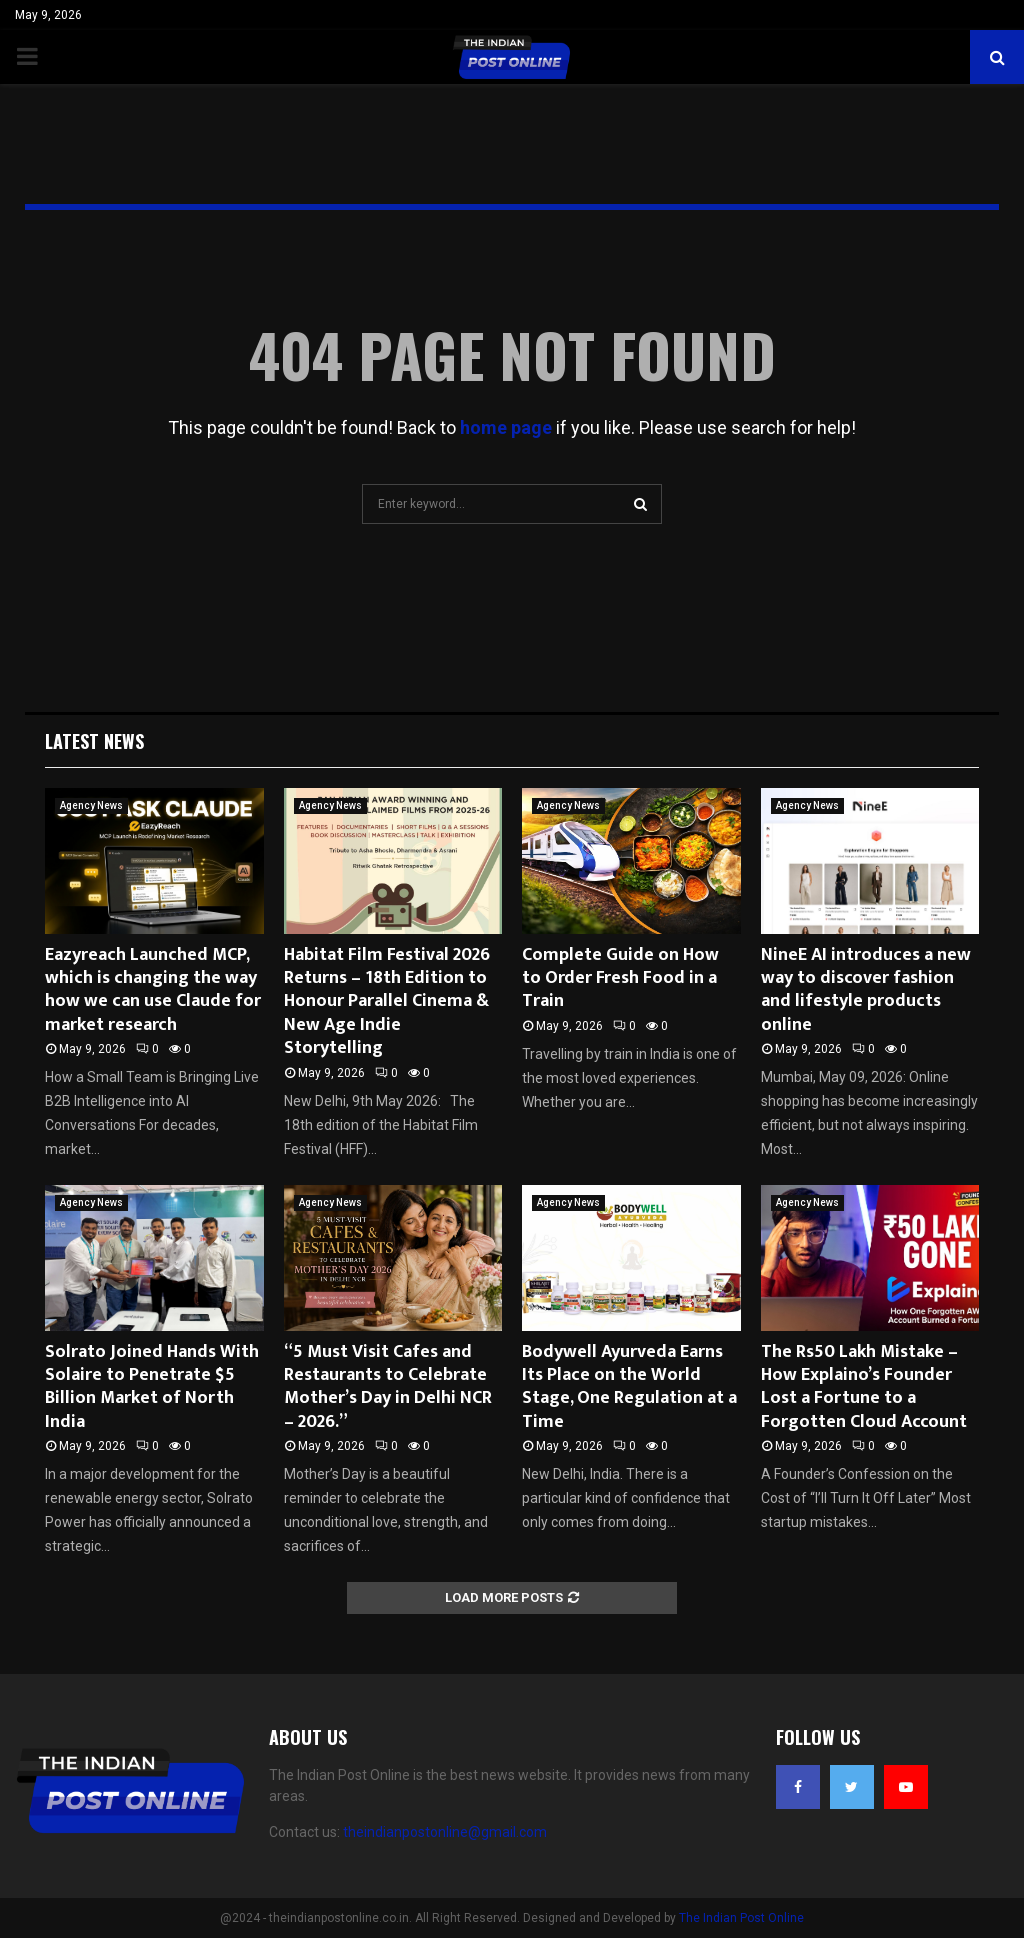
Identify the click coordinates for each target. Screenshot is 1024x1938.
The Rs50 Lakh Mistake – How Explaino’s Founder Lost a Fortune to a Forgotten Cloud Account (864, 1387)
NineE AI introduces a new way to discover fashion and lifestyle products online (866, 990)
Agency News (91, 805)
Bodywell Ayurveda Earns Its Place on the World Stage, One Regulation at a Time (629, 1387)
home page (506, 427)
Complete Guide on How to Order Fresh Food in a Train (620, 978)
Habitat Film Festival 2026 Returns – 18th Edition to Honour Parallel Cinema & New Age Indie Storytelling (387, 1002)
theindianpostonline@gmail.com (445, 1832)
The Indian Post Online (741, 1918)
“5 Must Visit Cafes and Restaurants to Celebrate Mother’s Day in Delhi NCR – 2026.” (388, 1387)
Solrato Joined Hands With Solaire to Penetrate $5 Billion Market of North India (152, 1387)
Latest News (94, 741)
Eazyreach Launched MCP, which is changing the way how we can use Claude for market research (153, 990)
